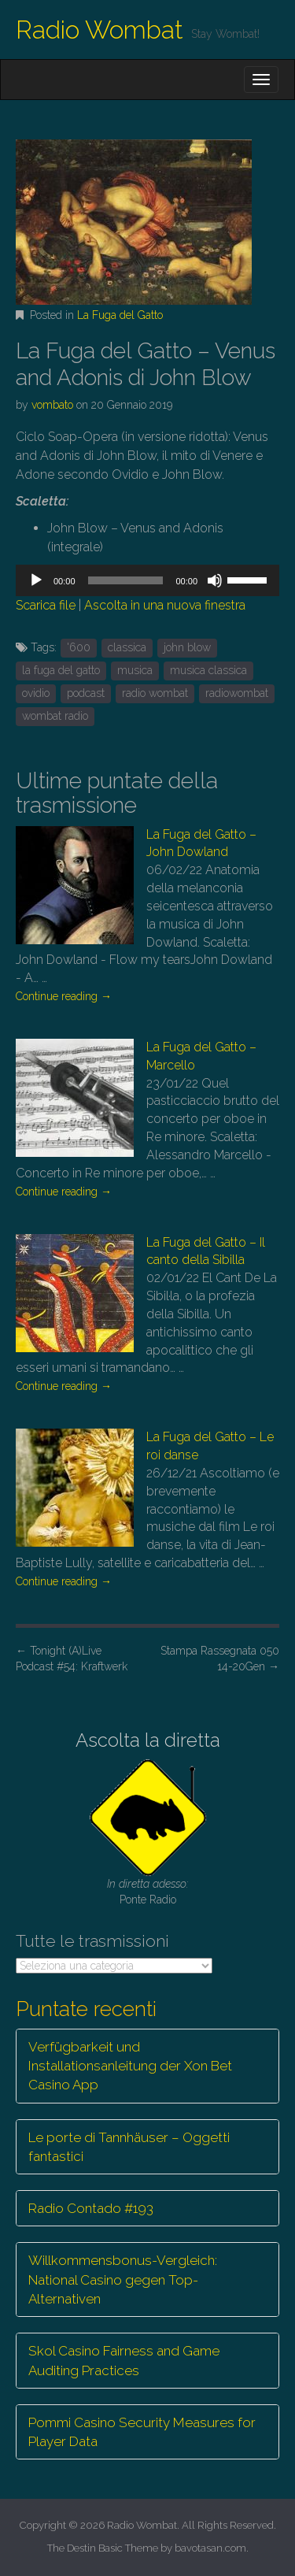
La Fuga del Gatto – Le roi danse (210, 1445)
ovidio (36, 693)
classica (127, 647)
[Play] (36, 580)
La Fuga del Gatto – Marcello (201, 1056)
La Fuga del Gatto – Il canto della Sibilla (205, 1251)
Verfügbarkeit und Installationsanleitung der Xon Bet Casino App (130, 2066)
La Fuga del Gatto (120, 315)
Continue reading (64, 996)
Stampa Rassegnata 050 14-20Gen (219, 1658)
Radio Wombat (99, 29)
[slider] (126, 580)
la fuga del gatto (61, 670)
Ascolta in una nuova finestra (164, 605)
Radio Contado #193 (90, 2208)
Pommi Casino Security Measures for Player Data (142, 2432)
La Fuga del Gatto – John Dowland (201, 843)
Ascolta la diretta (148, 1740)
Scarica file (46, 605)
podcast (86, 693)
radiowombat (236, 693)
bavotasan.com (210, 2548)
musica (135, 670)
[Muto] (215, 580)
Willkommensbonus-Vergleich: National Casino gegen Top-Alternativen (122, 2279)
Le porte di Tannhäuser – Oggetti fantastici (129, 2146)
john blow (187, 647)
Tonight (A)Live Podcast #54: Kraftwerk (71, 1658)
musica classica (208, 670)
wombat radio (55, 716)
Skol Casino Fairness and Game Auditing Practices (123, 2360)
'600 (78, 647)
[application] (147, 580)
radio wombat (155, 693)
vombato (52, 404)
